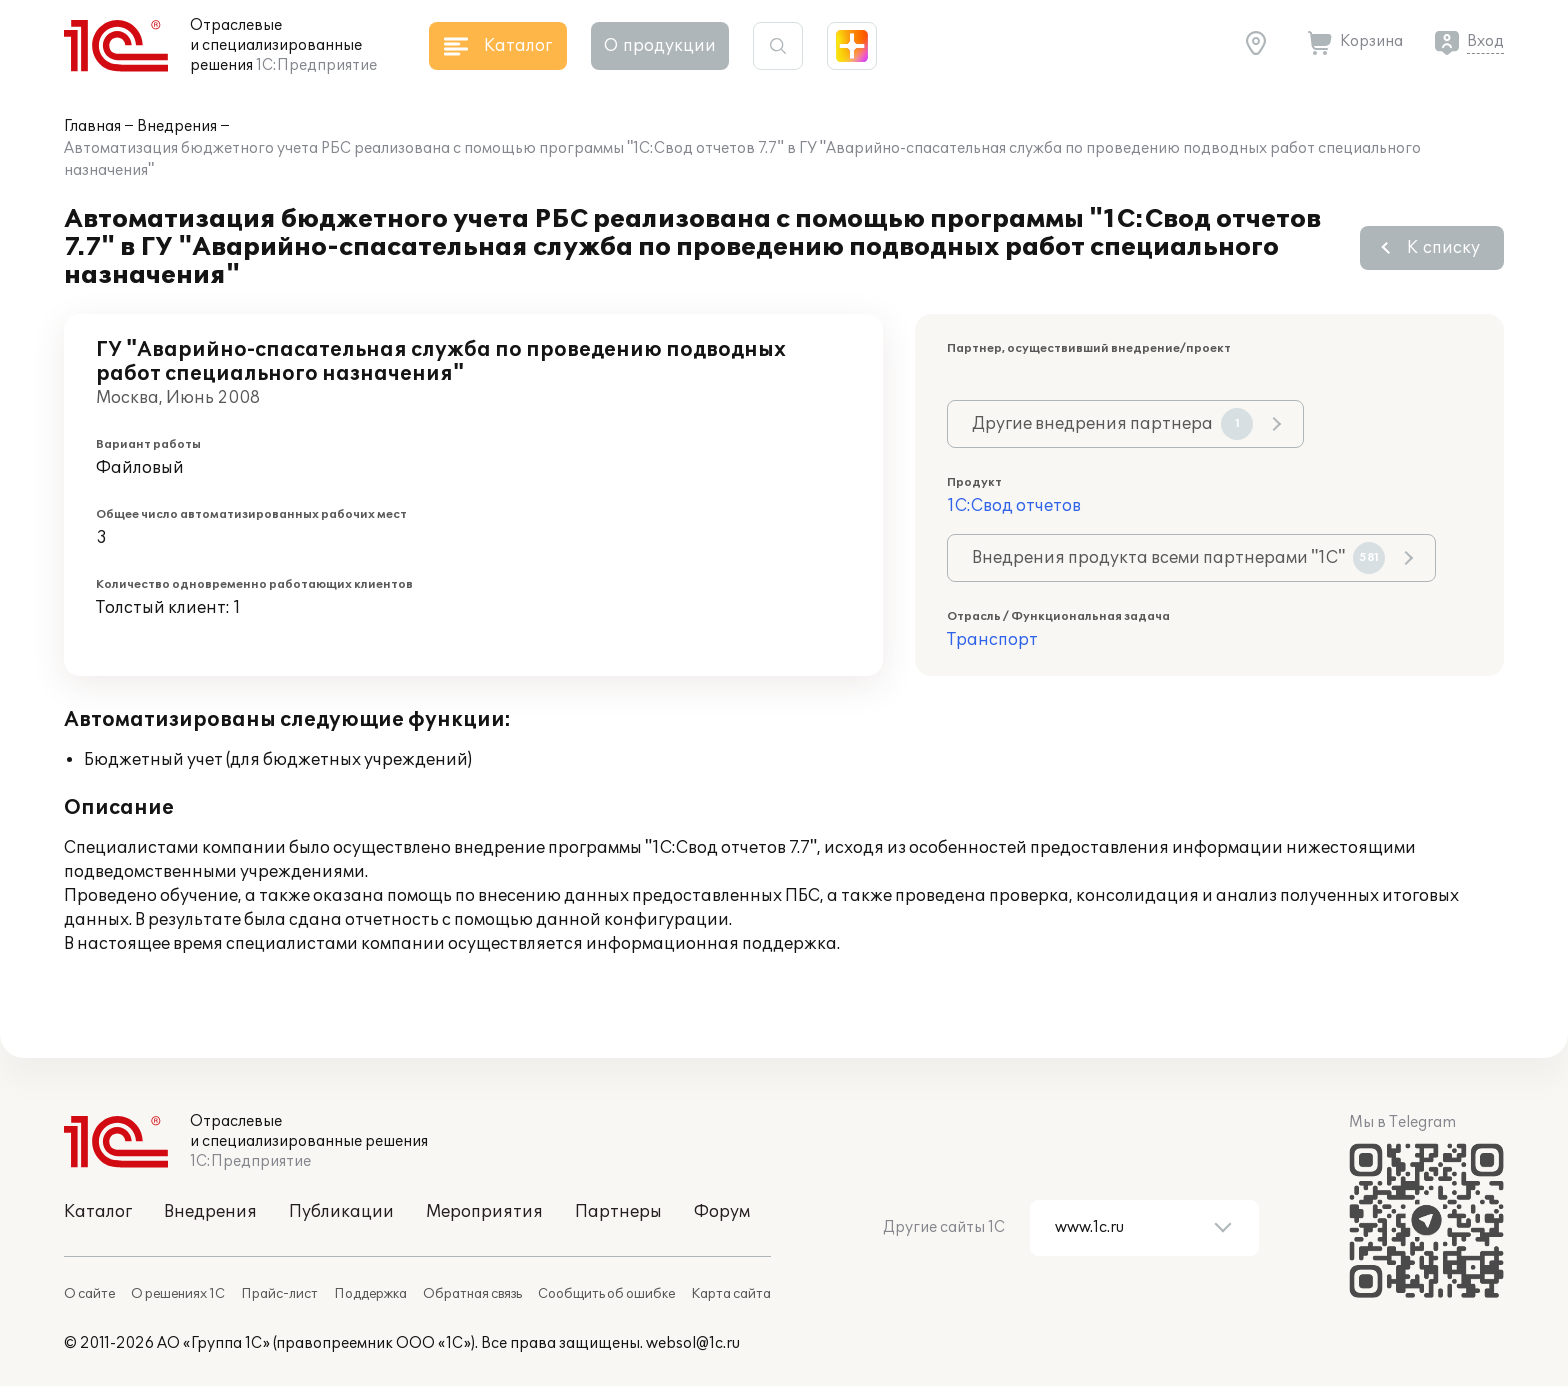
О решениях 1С (178, 1294)
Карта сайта (731, 1294)
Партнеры (618, 1212)
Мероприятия (484, 1212)
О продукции (660, 46)
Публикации (341, 1212)
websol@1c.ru (693, 1343)
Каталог (98, 1212)
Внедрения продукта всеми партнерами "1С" (1178, 558)
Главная (92, 126)
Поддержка (370, 1294)
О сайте (89, 1294)
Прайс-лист (279, 1294)
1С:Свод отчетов (1014, 506)
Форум (722, 1212)
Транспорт (992, 640)
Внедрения (177, 126)
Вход (1485, 41)
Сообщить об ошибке (606, 1294)
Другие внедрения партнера (1112, 424)
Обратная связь (472, 1294)
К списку (1443, 248)
